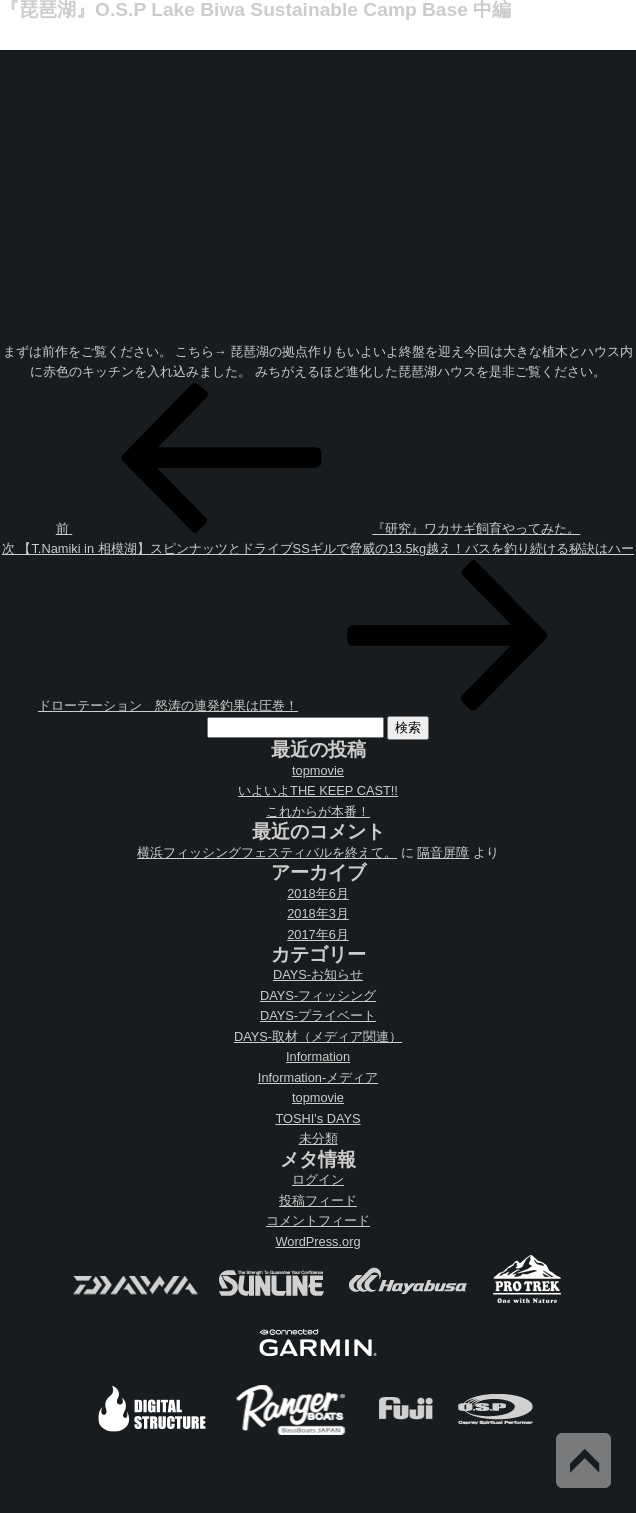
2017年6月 (318, 934)
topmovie (318, 770)
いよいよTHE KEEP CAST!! (318, 790)
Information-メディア (318, 1077)
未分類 (318, 1138)
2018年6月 (318, 893)
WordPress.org (317, 1241)
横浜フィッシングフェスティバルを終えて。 (267, 852)
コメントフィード (318, 1220)
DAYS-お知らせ (318, 974)
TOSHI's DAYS (317, 1118)
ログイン (318, 1179)
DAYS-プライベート (318, 1015)
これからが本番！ (318, 811)
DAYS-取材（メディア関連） (318, 1036)
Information (318, 1056)
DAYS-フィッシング (318, 995)
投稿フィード (318, 1200)
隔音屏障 (443, 852)
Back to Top (583, 1460)
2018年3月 (318, 913)
